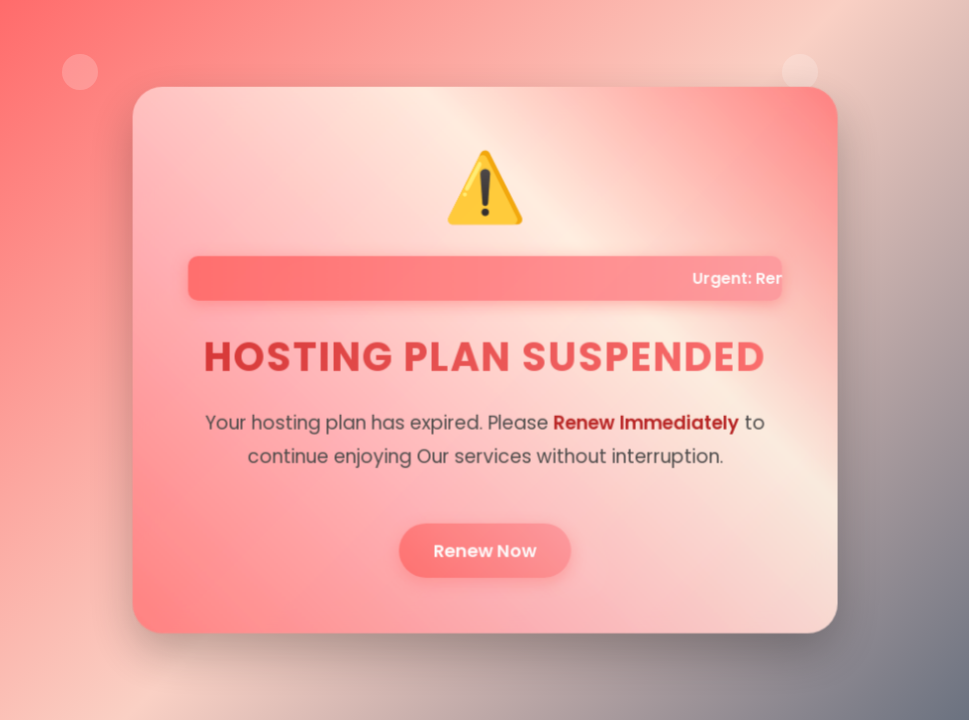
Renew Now (484, 547)
